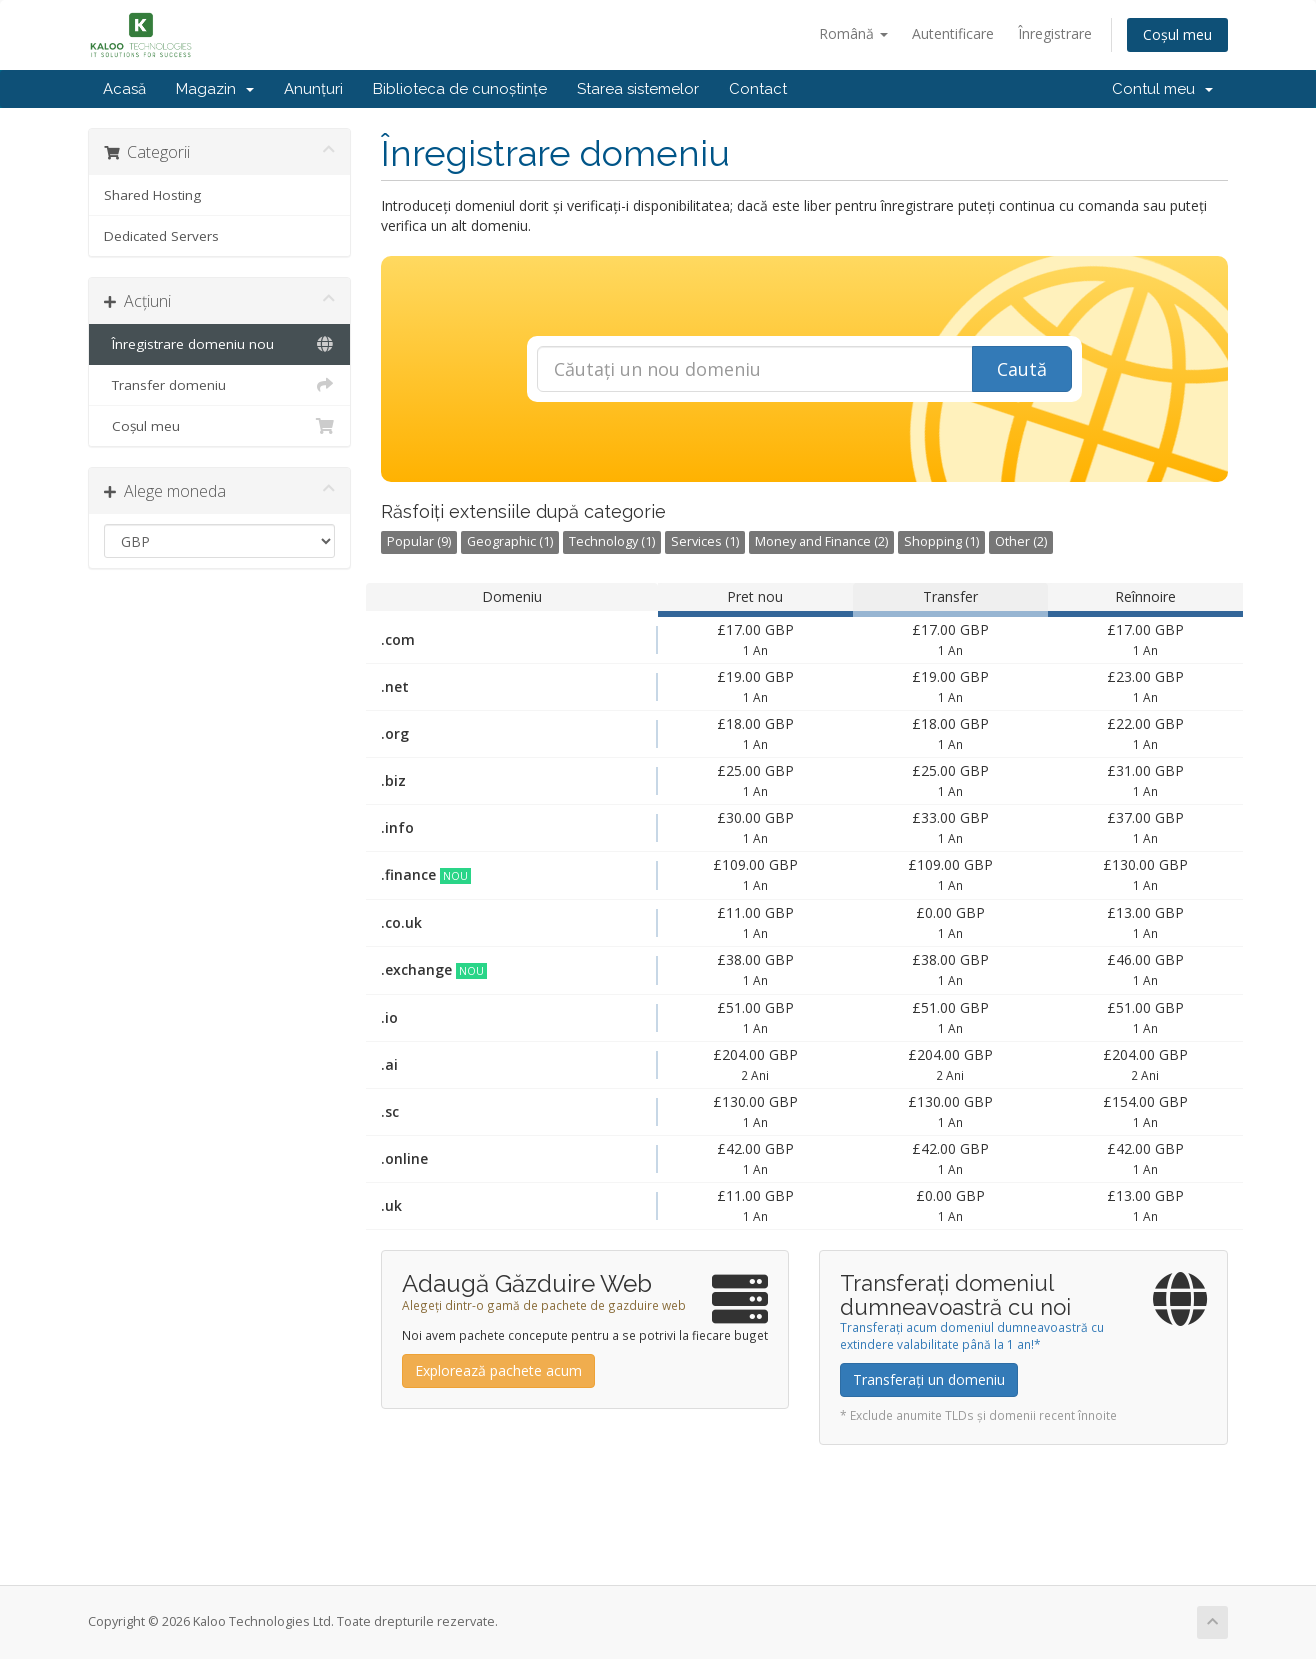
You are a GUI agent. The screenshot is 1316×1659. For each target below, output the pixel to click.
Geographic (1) (510, 541)
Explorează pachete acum (498, 1370)
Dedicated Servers (161, 236)
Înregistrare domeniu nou (219, 344)
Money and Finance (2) (821, 541)
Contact (758, 89)
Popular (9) (419, 541)
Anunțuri (313, 89)
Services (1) (705, 541)
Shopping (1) (941, 541)
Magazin (215, 89)
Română (853, 33)
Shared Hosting (152, 195)
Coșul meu (1177, 34)
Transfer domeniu (219, 385)
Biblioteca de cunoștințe (460, 89)
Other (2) (1021, 541)
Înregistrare (1055, 33)
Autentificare (953, 33)
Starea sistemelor (638, 89)
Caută (1022, 369)
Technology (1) (612, 541)
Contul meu (1162, 89)
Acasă (124, 89)
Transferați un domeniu (929, 1379)
